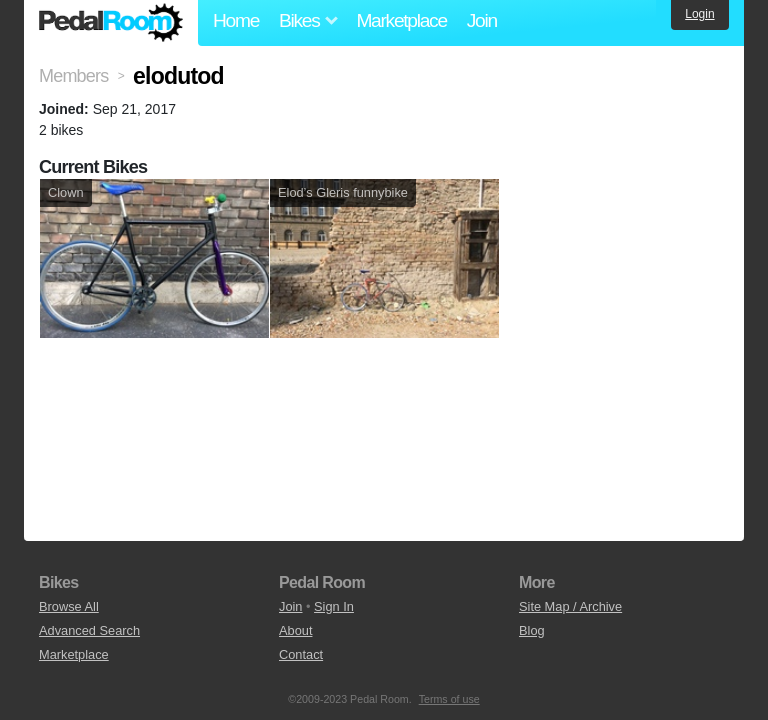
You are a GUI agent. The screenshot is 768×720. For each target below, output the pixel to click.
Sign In (334, 606)
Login (699, 14)
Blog (532, 630)
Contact (301, 654)
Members (73, 76)
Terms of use (449, 699)
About (295, 630)
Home (236, 20)
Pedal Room (111, 23)
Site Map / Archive (570, 606)
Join (482, 20)
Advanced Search (89, 630)
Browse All (69, 606)
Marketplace (401, 20)
